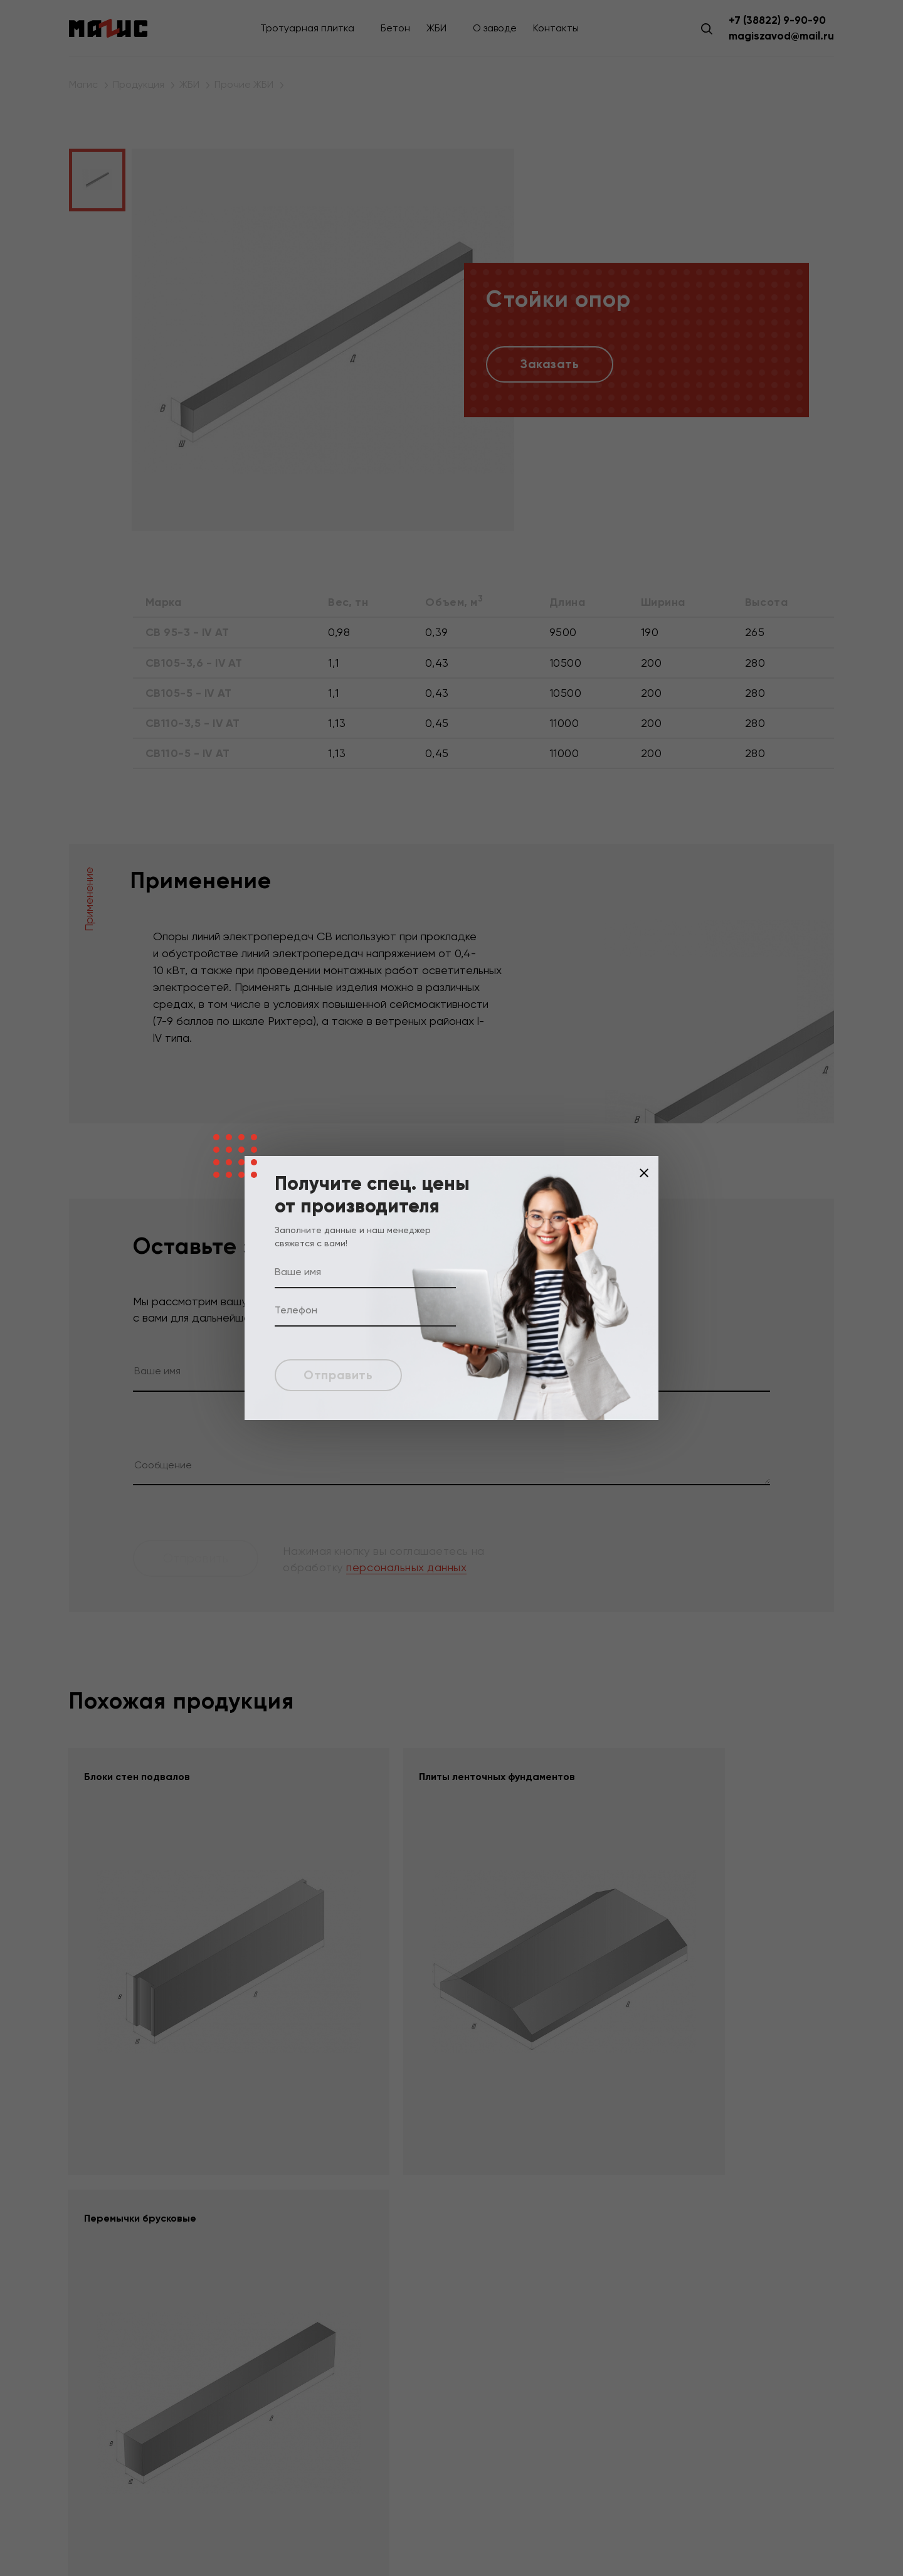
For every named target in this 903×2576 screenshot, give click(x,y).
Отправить (340, 1374)
